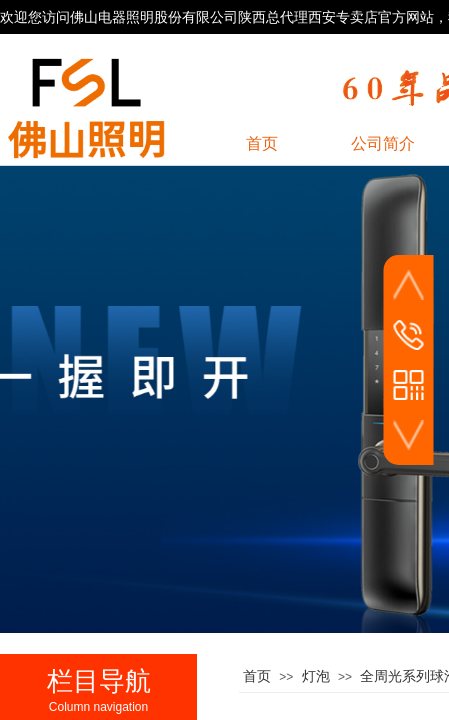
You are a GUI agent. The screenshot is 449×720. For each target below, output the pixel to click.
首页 (257, 676)
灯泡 (316, 676)
